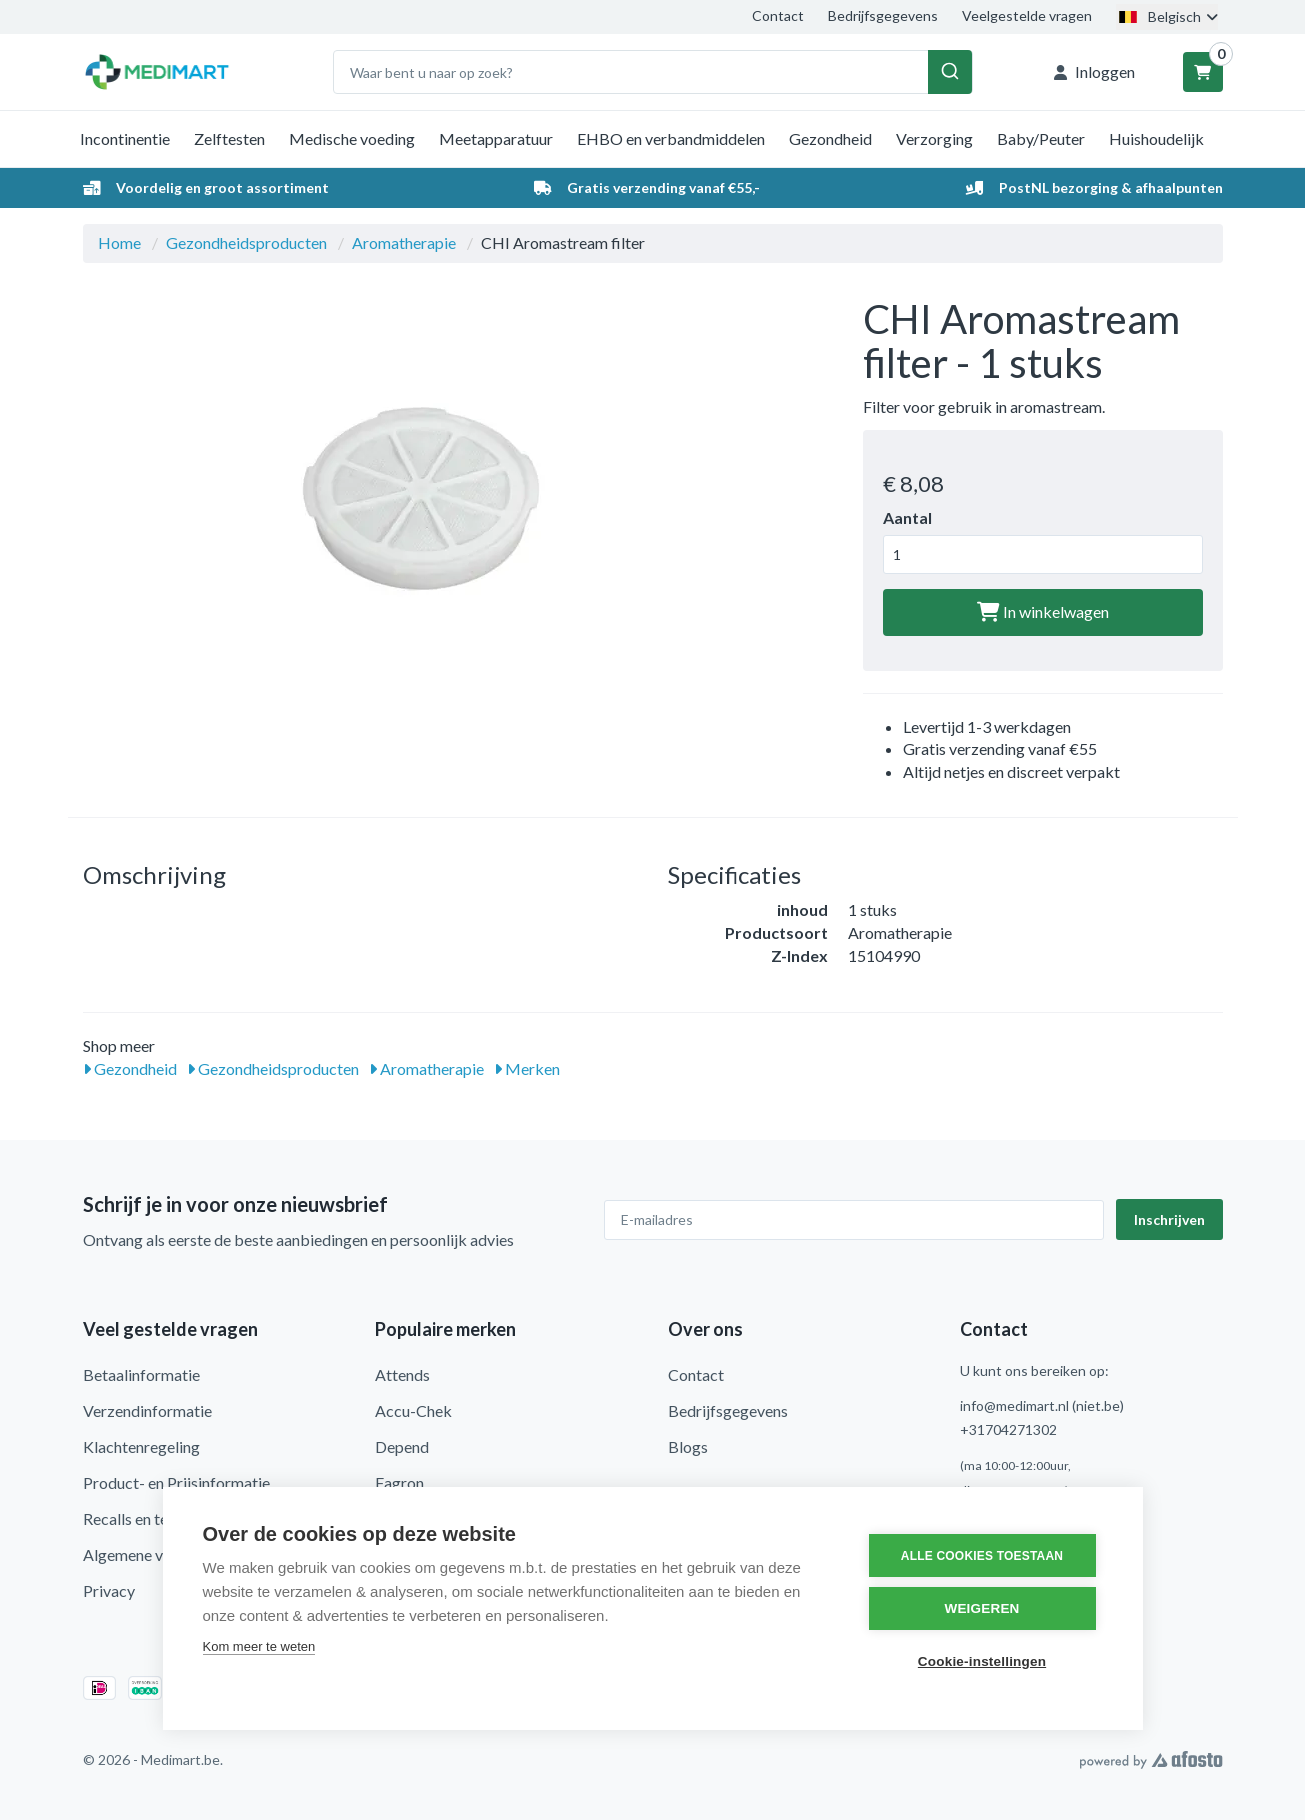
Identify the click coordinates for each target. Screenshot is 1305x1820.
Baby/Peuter (1041, 138)
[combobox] (653, 72)
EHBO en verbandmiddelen (671, 138)
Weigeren (981, 1608)
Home (119, 242)
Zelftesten (229, 138)
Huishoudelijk (1156, 138)
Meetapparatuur (496, 138)
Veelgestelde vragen (1027, 15)
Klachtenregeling (141, 1446)
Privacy (109, 1590)
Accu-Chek (413, 1410)
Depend (402, 1446)
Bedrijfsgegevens (883, 15)
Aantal (907, 517)
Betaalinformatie (141, 1374)
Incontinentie (125, 138)
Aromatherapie (404, 242)
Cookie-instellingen (982, 1661)
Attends (402, 1374)
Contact (778, 15)
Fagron (399, 1482)
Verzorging (934, 138)
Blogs (688, 1446)
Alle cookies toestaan (982, 1556)
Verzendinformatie (147, 1410)
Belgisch (1167, 16)
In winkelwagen (1043, 611)
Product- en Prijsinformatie (176, 1482)
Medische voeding (352, 138)
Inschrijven (1169, 1219)
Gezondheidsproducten (246, 242)
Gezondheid (830, 138)
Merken (527, 1068)
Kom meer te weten (259, 1646)
